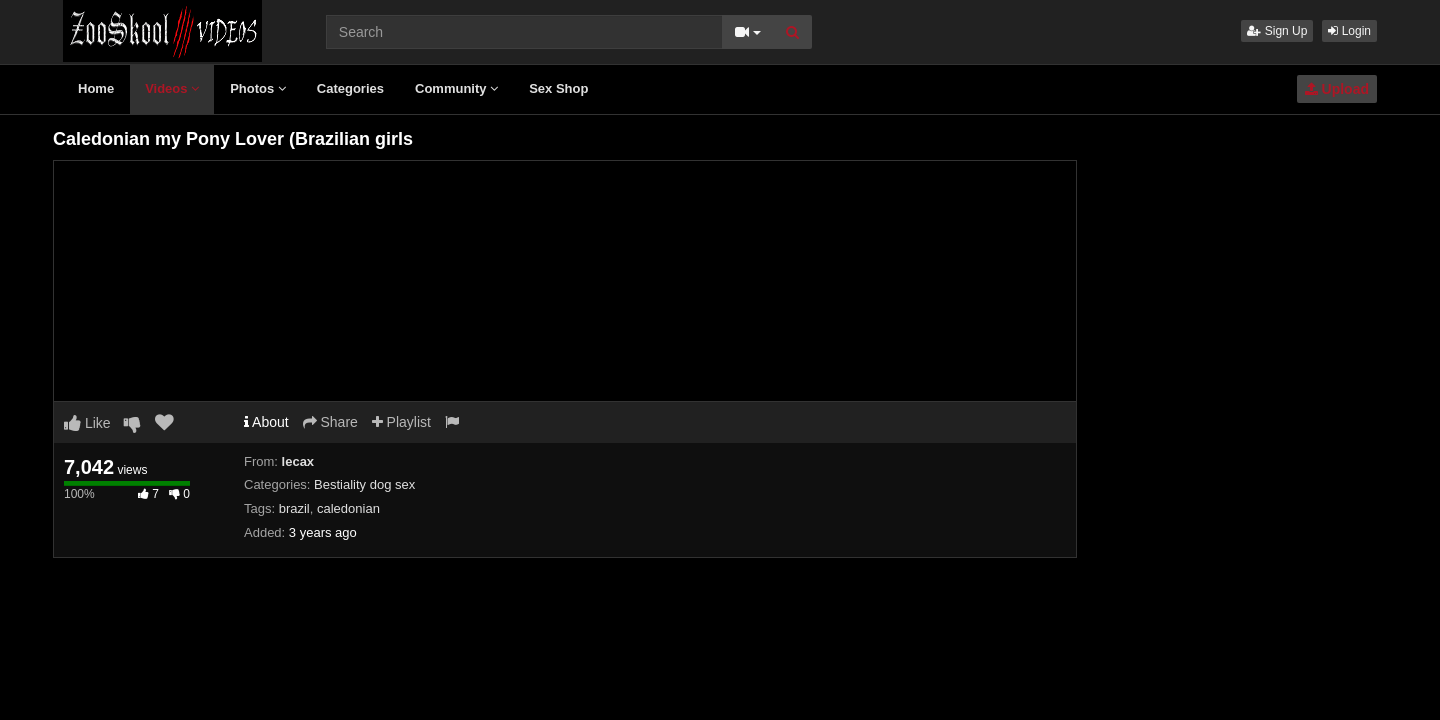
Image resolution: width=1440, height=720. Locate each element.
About (266, 422)
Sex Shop (558, 88)
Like (87, 423)
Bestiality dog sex (364, 484)
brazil (294, 508)
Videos (172, 88)
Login (1349, 31)
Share (330, 422)
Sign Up (1277, 31)
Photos (258, 88)
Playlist (401, 422)
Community (456, 88)
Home (96, 88)
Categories (350, 88)
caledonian (348, 508)
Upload (1337, 89)
